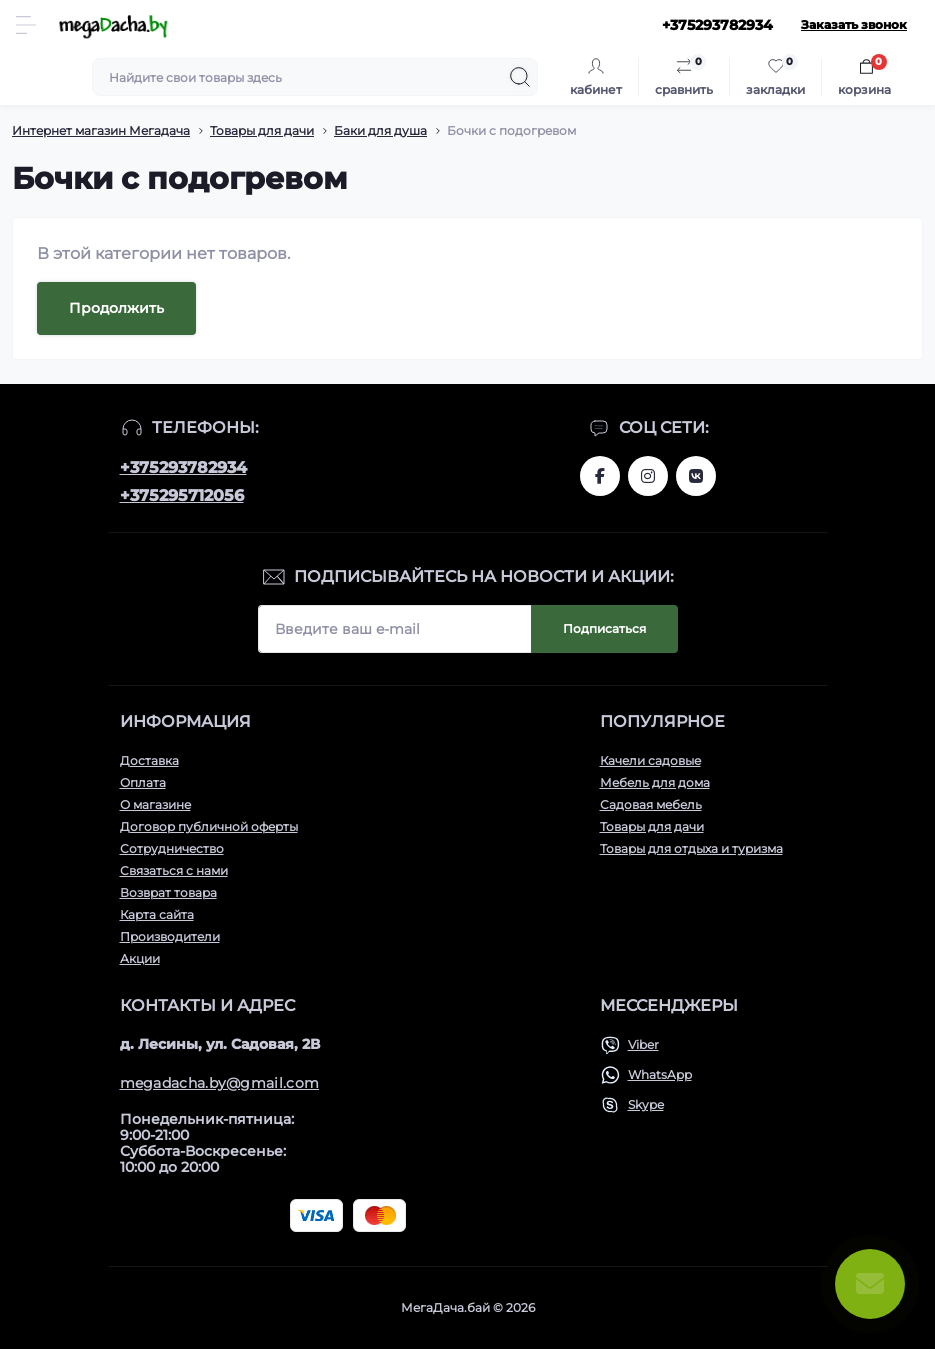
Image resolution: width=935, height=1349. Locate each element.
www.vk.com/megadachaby (696, 476)
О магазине (155, 804)
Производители (170, 936)
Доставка (149, 760)
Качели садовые (650, 760)
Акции (140, 958)
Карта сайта (157, 914)
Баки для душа (380, 130)
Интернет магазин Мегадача (101, 130)
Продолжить (116, 308)
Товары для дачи (262, 130)
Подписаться (604, 628)
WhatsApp (660, 1074)
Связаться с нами (174, 870)
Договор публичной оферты (209, 826)
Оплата (143, 782)
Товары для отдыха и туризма (691, 848)
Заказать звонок (854, 24)
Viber (643, 1044)
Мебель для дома (655, 782)
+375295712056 (182, 495)
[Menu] (26, 25)
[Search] (520, 77)
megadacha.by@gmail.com (220, 1083)
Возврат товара (168, 892)
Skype (646, 1104)
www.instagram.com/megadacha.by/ (648, 476)
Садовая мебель (651, 804)
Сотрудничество (172, 848)
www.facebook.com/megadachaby (600, 476)
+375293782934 (183, 467)
